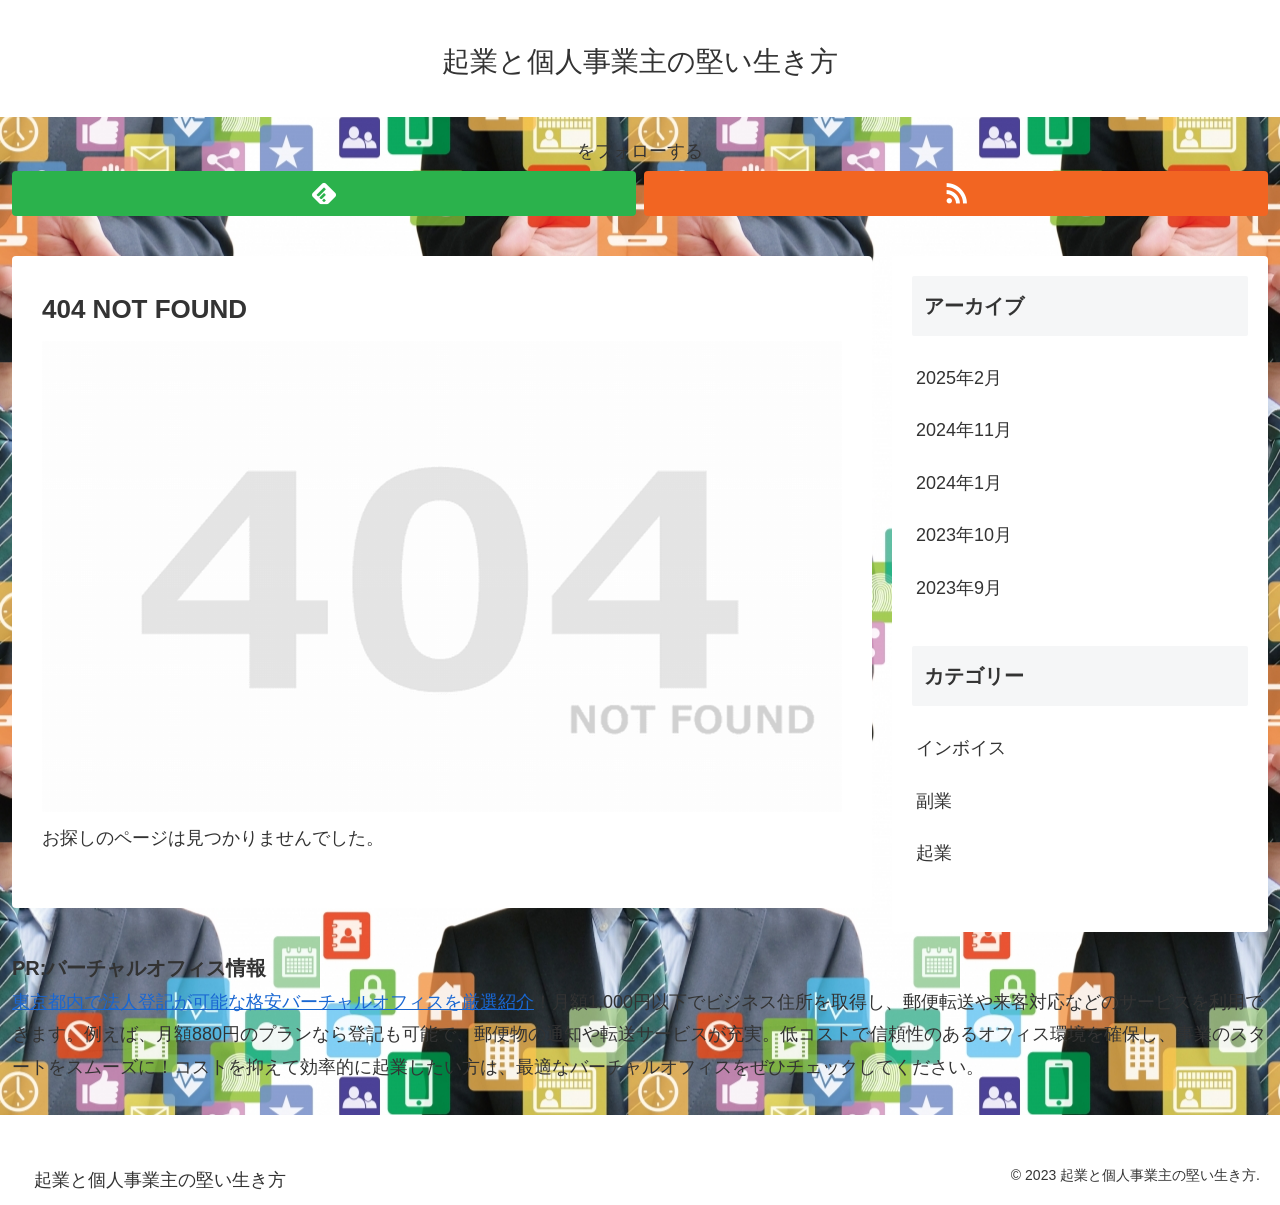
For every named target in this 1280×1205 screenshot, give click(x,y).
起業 (934, 853)
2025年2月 (959, 378)
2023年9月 (959, 588)
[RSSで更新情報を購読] (956, 193)
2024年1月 (959, 483)
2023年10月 (964, 535)
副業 (934, 801)
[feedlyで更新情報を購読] (324, 193)
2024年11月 (964, 430)
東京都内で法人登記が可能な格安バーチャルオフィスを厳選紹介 (273, 1002)
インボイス (961, 748)
